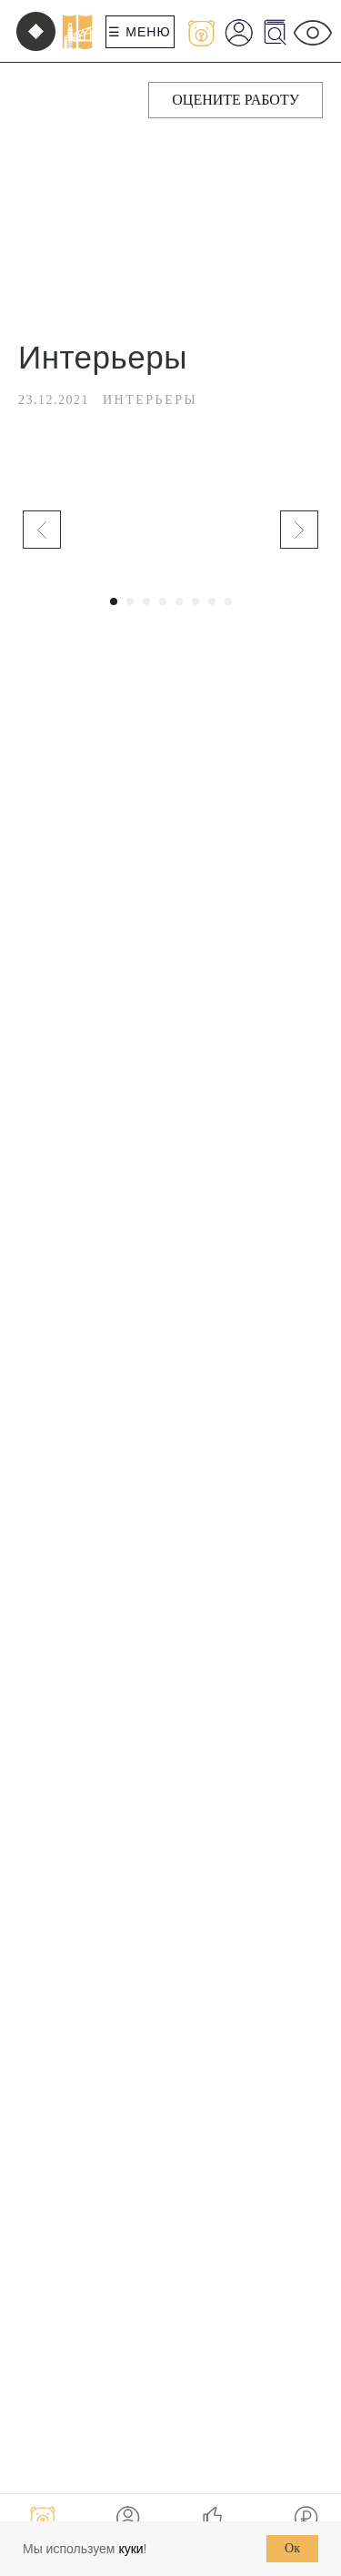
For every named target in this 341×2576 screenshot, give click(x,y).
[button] (235, 100)
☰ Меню (139, 32)
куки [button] (130, 2548)
